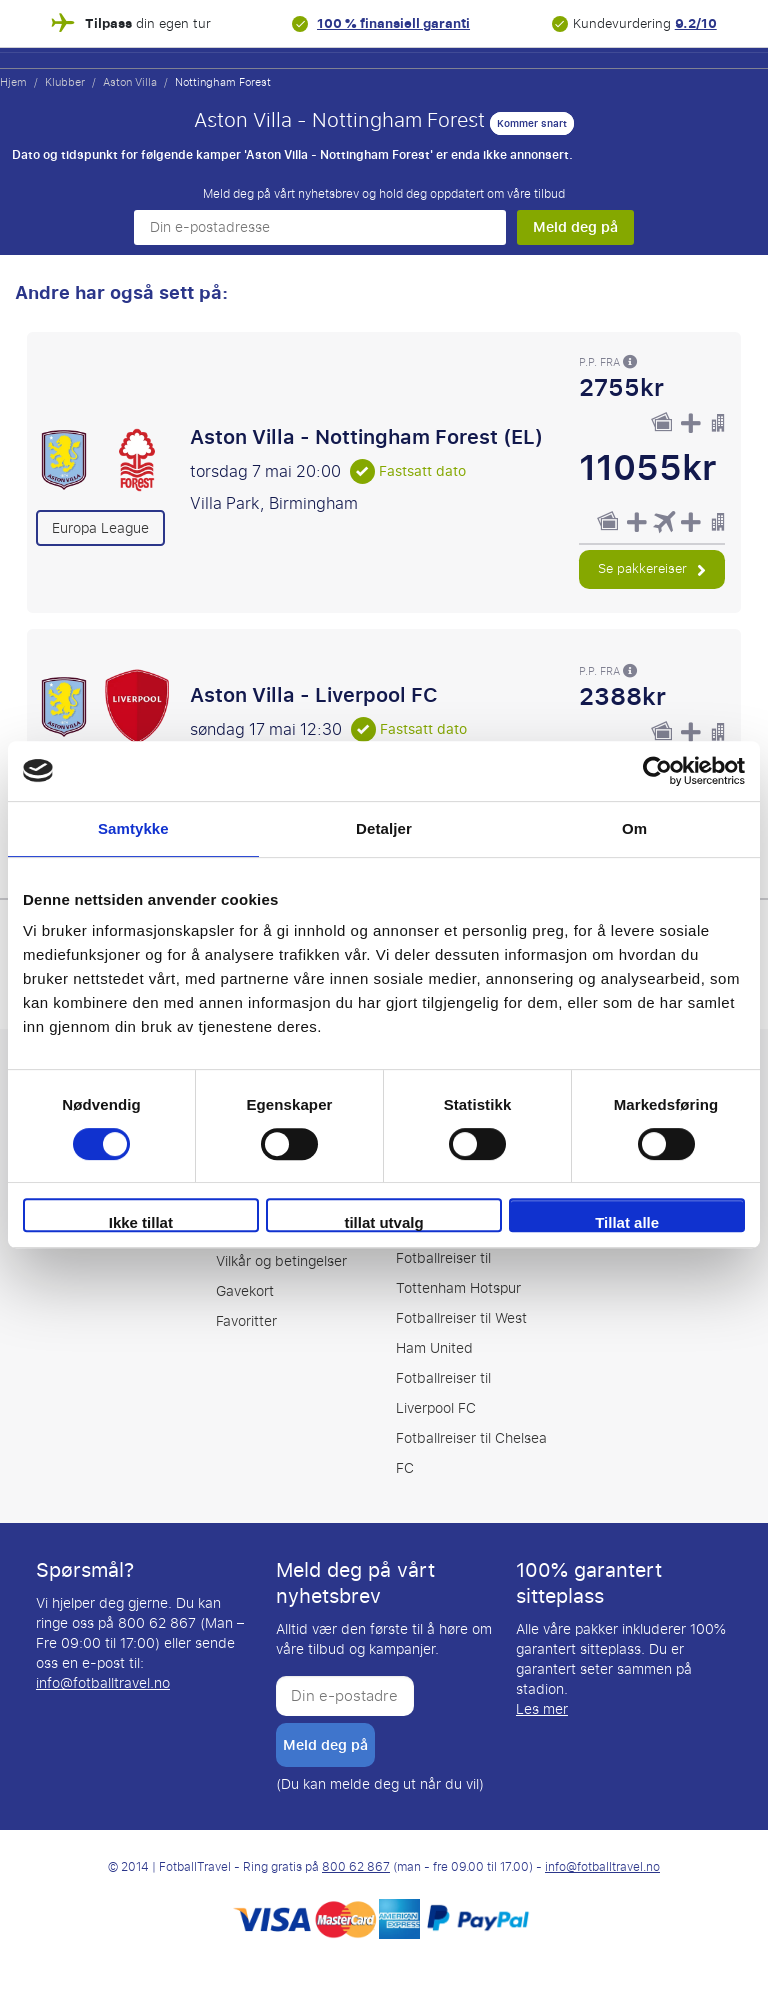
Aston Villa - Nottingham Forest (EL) (366, 437)
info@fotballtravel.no (103, 1683)
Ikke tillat (141, 1222)
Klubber (65, 82)
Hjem (13, 82)
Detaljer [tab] (384, 828)
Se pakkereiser (652, 568)
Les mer (542, 1709)
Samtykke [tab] (133, 828)
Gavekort (245, 1291)
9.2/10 (696, 23)
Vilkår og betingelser (281, 1261)
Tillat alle (627, 1222)
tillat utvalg (383, 1222)
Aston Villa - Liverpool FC (314, 695)
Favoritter (246, 1321)
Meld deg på (575, 227)
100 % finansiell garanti (393, 23)
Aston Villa (130, 82)
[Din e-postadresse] (320, 227)
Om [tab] (634, 828)
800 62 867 (356, 1867)
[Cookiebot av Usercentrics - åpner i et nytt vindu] (657, 771)
